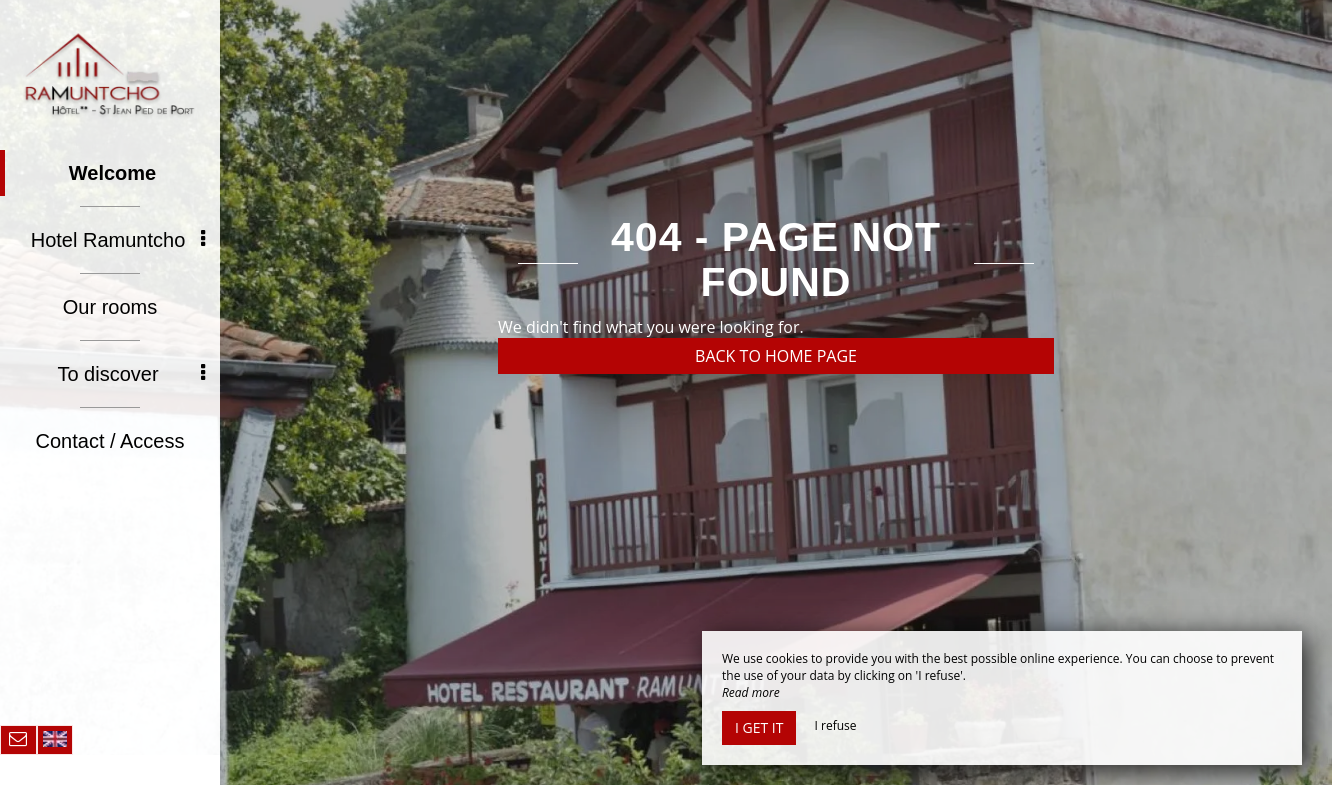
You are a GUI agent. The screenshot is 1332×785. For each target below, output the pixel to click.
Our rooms (110, 307)
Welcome (112, 173)
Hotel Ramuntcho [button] (118, 240)
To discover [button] (131, 374)
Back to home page (776, 356)
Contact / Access (110, 441)
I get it (759, 727)
